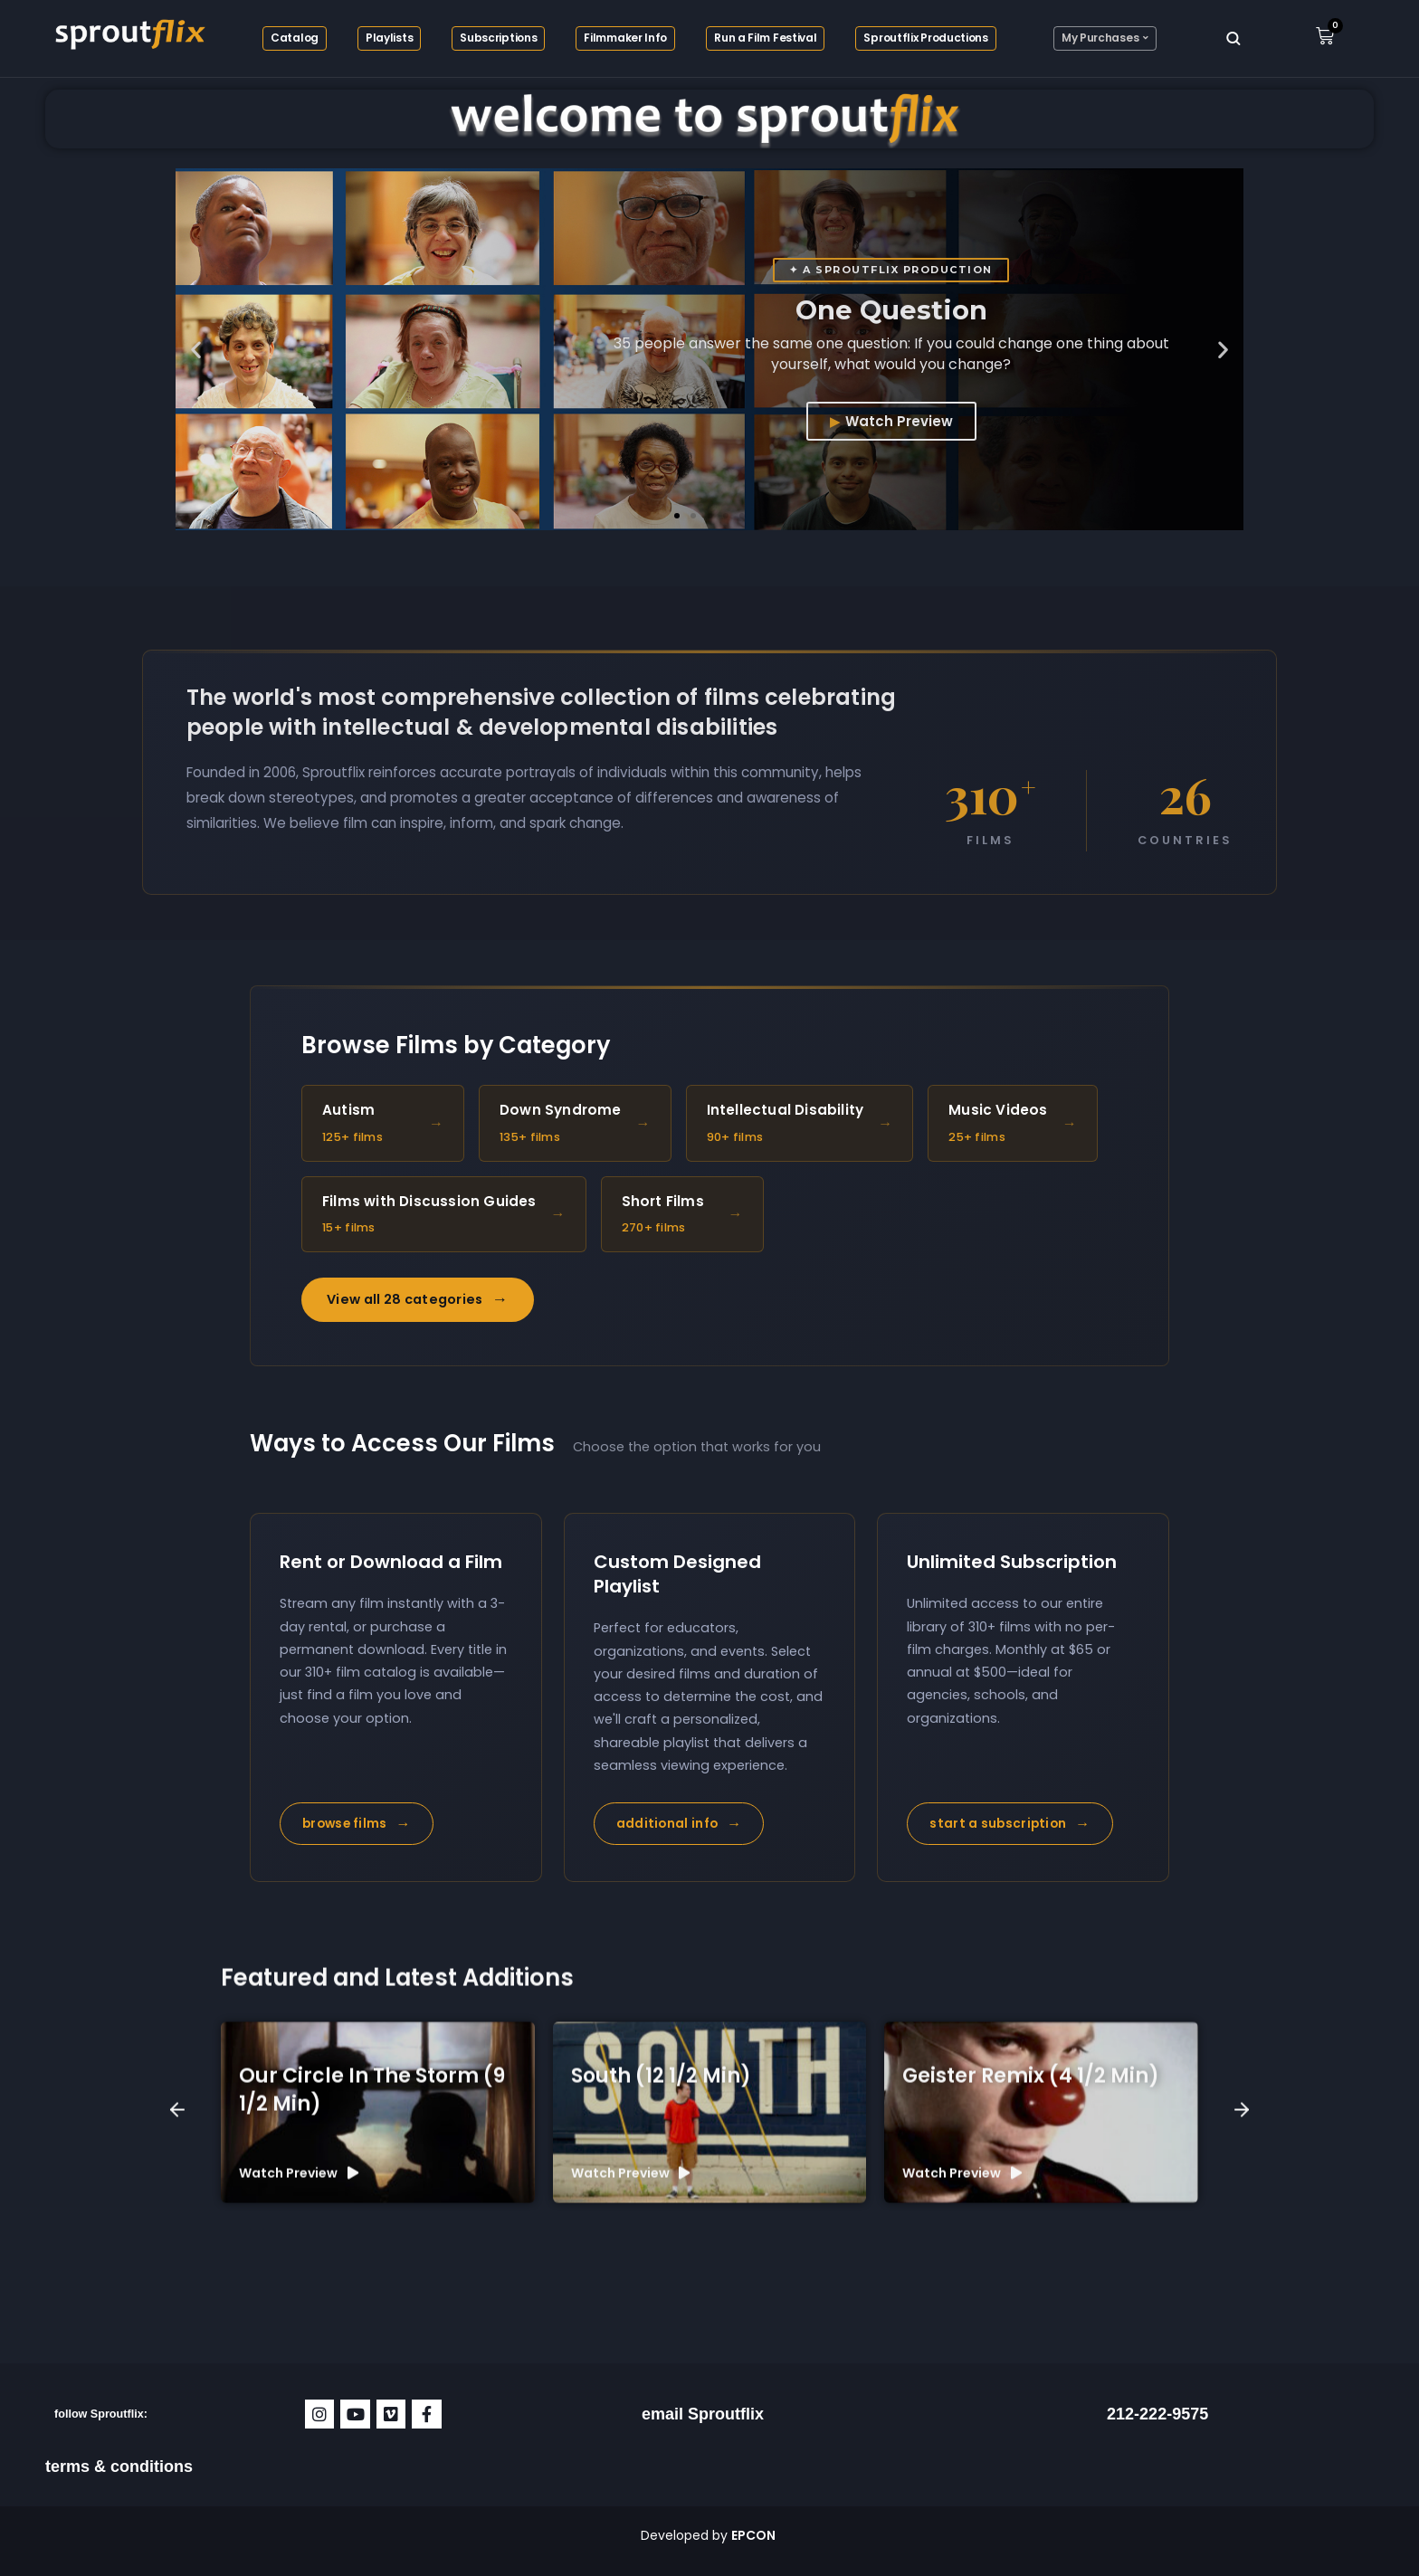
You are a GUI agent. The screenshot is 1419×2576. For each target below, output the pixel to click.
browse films (356, 1823)
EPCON (754, 2535)
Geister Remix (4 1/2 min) (1030, 2329)
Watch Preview (899, 421)
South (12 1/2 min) (661, 2329)
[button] (196, 349)
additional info (679, 1823)
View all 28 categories (418, 1299)
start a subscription (1009, 1823)
